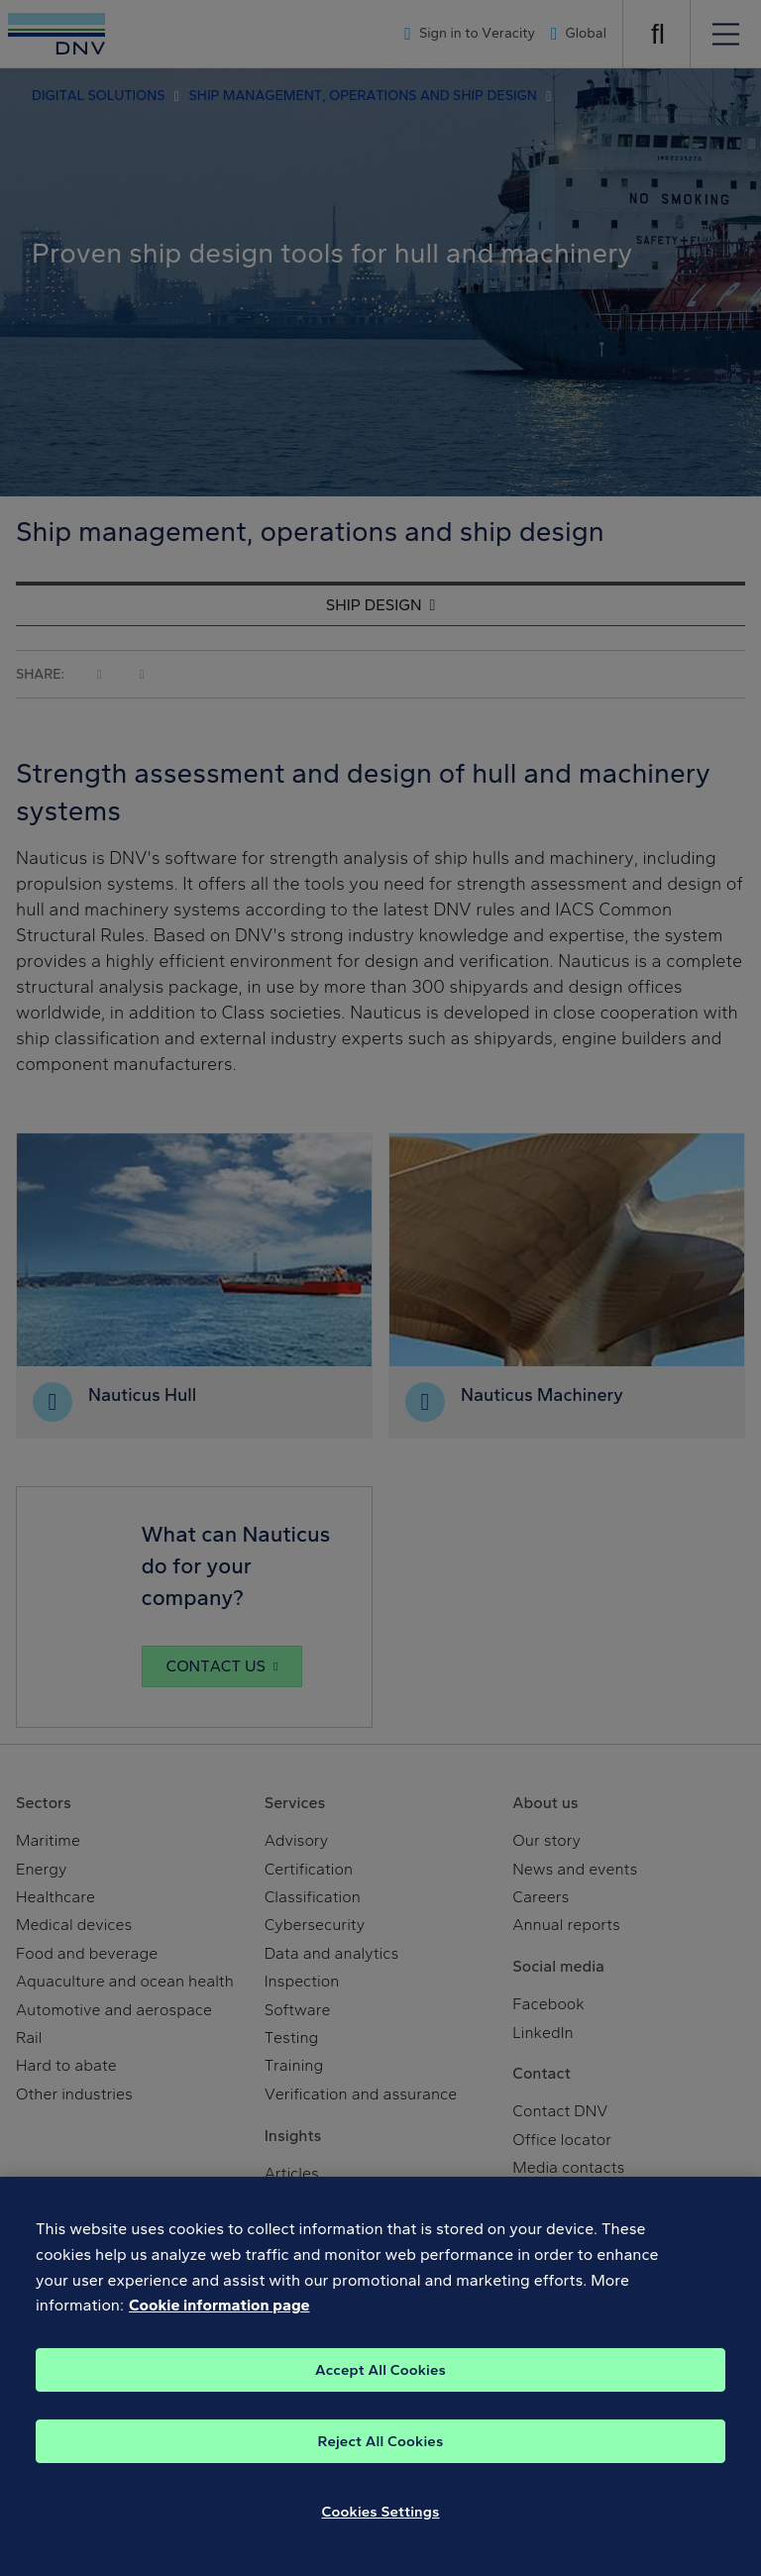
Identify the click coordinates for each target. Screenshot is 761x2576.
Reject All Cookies (381, 2452)
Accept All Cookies (380, 2381)
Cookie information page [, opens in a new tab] (219, 2316)
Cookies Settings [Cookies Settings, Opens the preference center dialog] (381, 2522)
